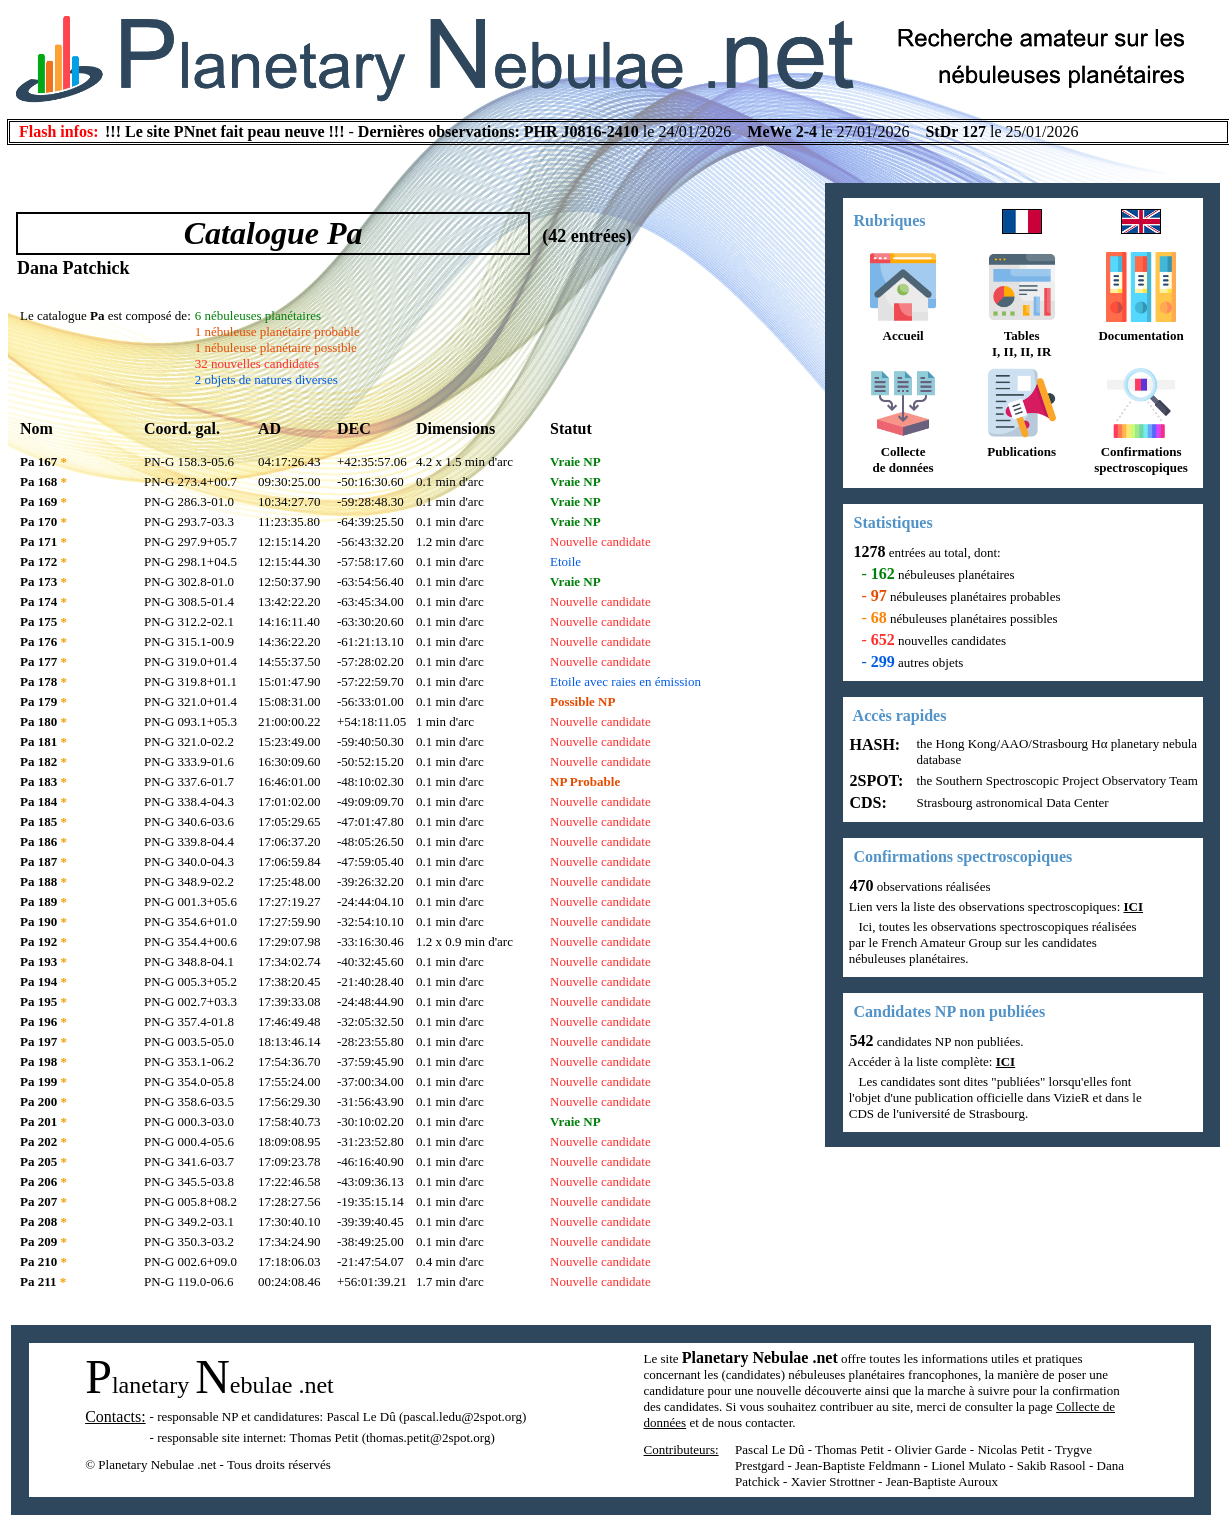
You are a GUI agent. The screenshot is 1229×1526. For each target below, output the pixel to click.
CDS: (866, 802)
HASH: (873, 744)
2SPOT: (875, 780)
